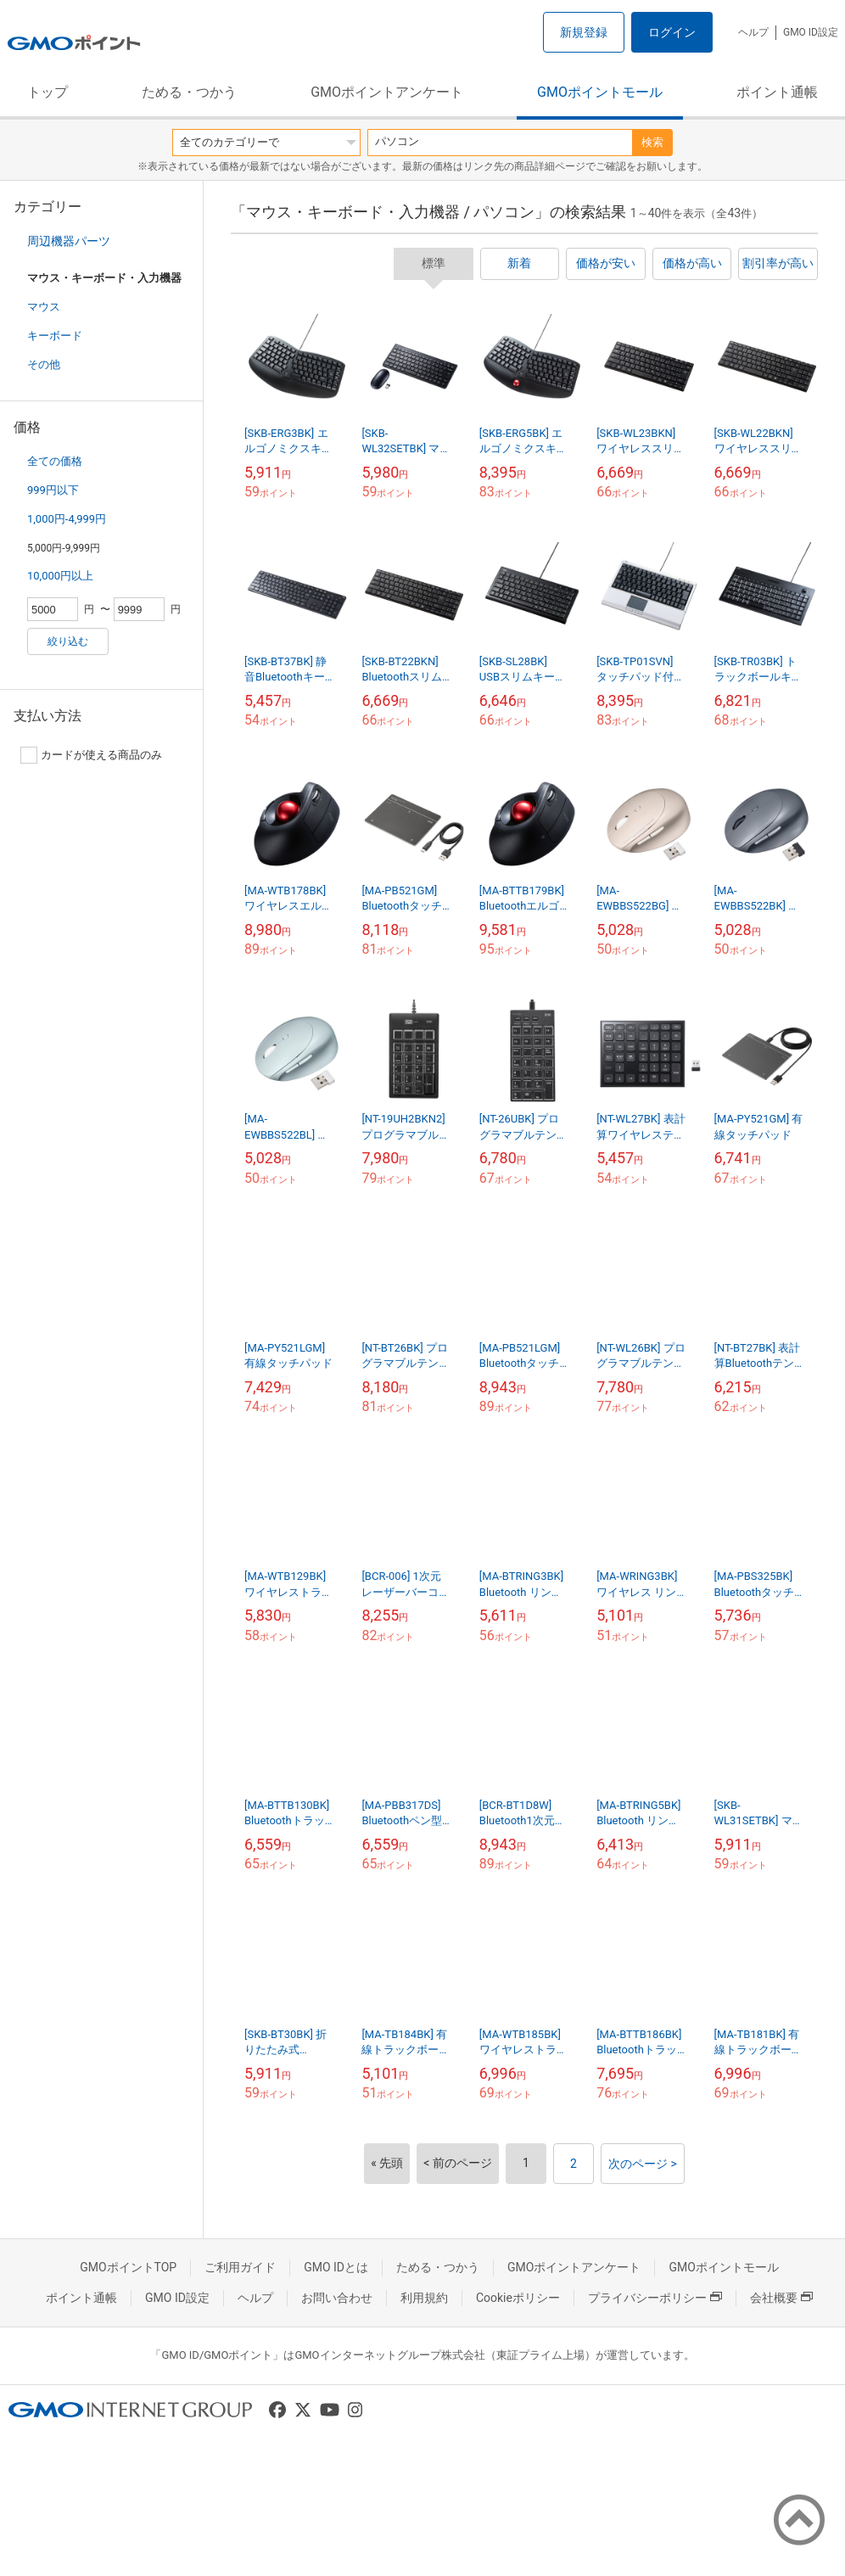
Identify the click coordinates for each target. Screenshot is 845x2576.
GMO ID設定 (810, 32)
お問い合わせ (336, 2297)
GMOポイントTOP (128, 2267)
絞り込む (68, 641)
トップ (47, 92)
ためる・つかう (189, 92)
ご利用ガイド (240, 2267)
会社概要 (781, 2297)
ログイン (672, 32)
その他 (43, 364)
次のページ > (642, 2163)
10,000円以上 (60, 575)
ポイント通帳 (777, 92)
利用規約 (424, 2297)
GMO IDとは (336, 2267)
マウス (43, 306)
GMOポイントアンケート (387, 92)
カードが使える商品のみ (91, 755)
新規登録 (583, 32)
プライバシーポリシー (655, 2297)
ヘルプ (753, 32)
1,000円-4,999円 (66, 518)
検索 (652, 142)
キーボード (54, 335)
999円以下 (53, 490)
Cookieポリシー (518, 2297)
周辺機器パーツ (68, 241)
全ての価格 (54, 461)
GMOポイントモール (600, 92)
